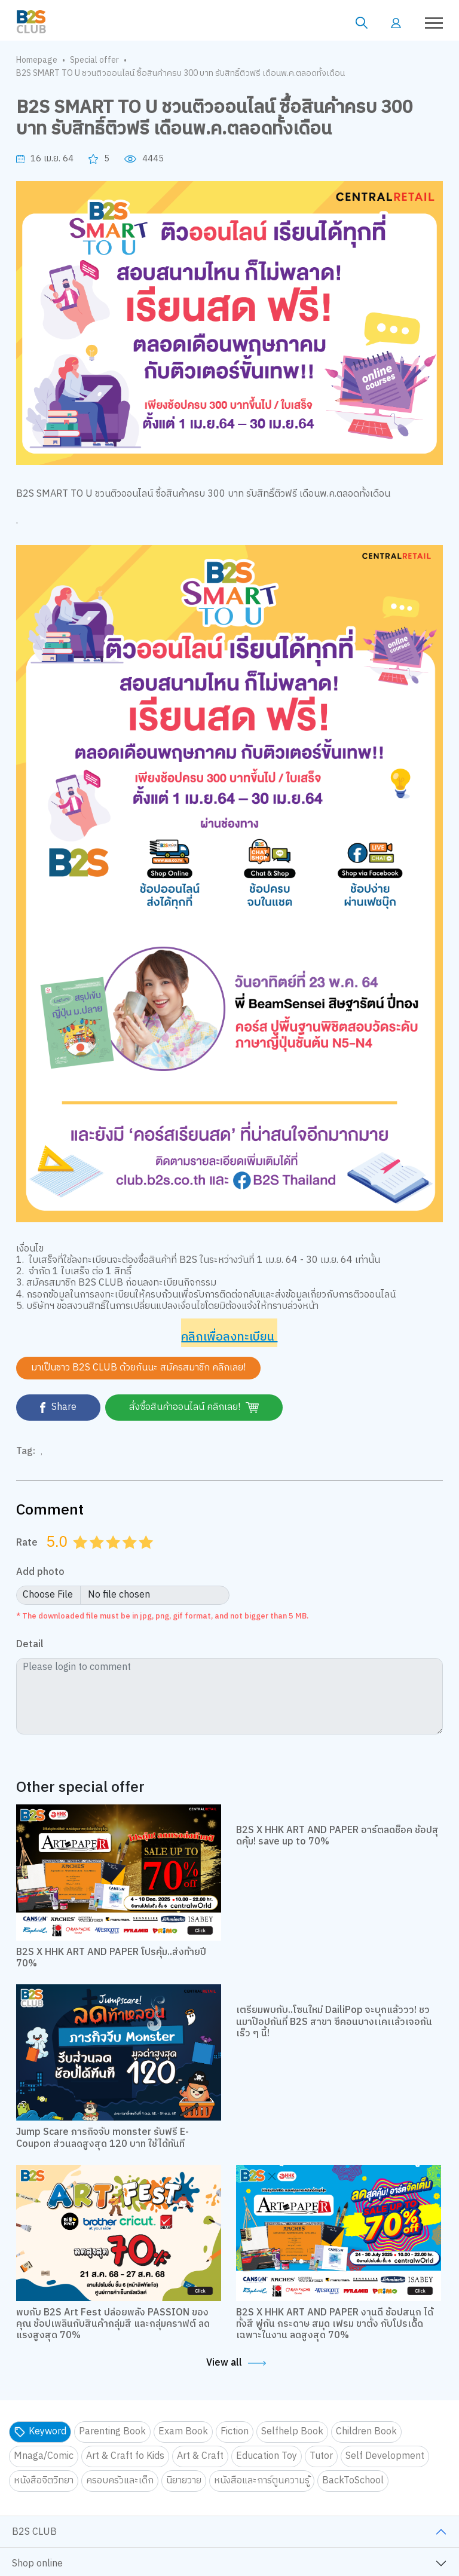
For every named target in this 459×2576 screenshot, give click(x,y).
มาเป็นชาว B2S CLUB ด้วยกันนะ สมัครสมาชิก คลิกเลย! (138, 1368)
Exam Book (183, 2432)
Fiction (235, 2432)
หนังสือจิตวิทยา (44, 2481)
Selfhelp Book (292, 2432)
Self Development (384, 2456)
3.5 (125, 1556)
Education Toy (266, 2456)
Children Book (366, 2432)
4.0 (131, 1556)
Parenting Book (112, 2432)
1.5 (92, 1556)
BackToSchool (353, 2481)
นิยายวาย (183, 2481)
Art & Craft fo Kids (125, 2456)
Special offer (94, 60)
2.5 (108, 1556)
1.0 (81, 1556)
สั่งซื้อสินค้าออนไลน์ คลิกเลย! (194, 1407)
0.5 (75, 1556)
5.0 (147, 1556)
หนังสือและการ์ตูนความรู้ (262, 2481)
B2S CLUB (34, 2532)
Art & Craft (200, 2456)
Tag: (25, 1452)
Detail (30, 1645)
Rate (27, 1542)
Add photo (40, 1572)
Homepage (36, 60)
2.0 (98, 1556)
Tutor (321, 2456)
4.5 (141, 1556)
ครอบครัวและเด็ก (120, 2481)
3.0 (114, 1556)
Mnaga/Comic (44, 2456)
